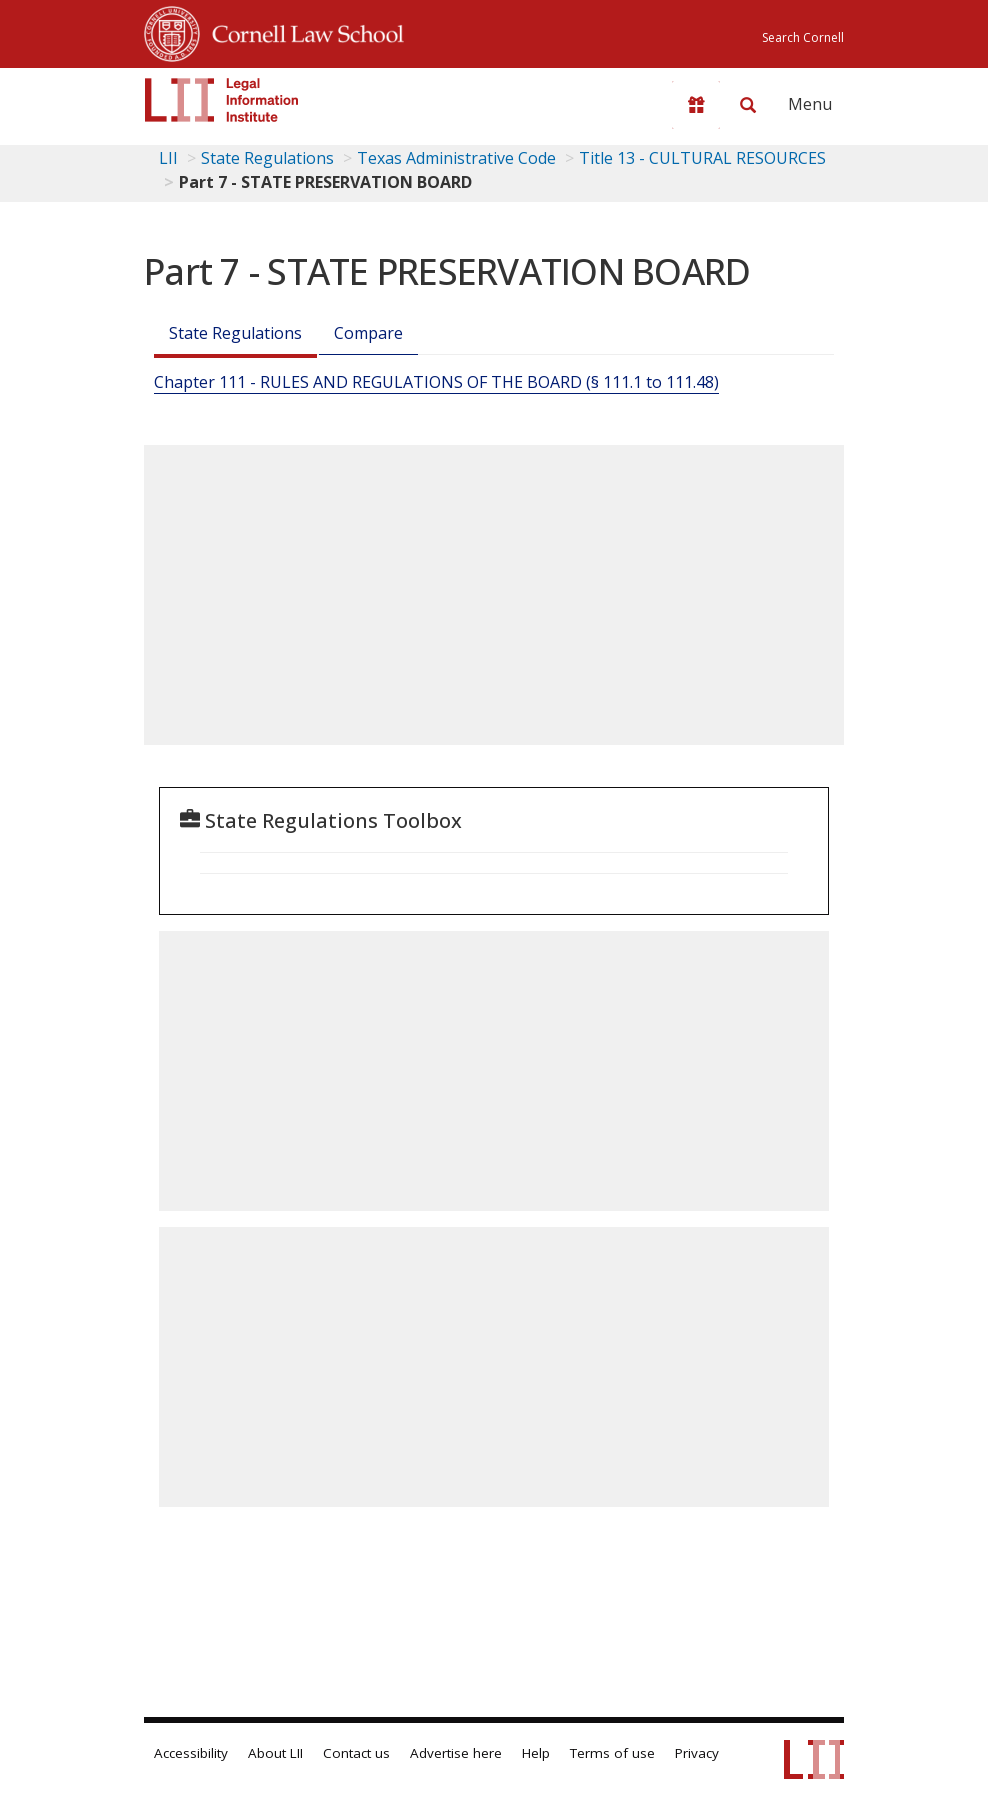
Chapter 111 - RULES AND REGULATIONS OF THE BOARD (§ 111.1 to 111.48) (436, 382)
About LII (275, 1753)
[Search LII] (748, 105)
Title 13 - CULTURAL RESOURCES (702, 158)
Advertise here (456, 1753)
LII (168, 158)
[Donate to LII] (696, 105)
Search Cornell (803, 37)
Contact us (356, 1753)
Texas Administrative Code (456, 158)
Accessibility (191, 1753)
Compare (368, 333)
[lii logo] (222, 100)
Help (536, 1753)
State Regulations (267, 158)
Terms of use (612, 1753)
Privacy (697, 1753)
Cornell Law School (302, 31)
